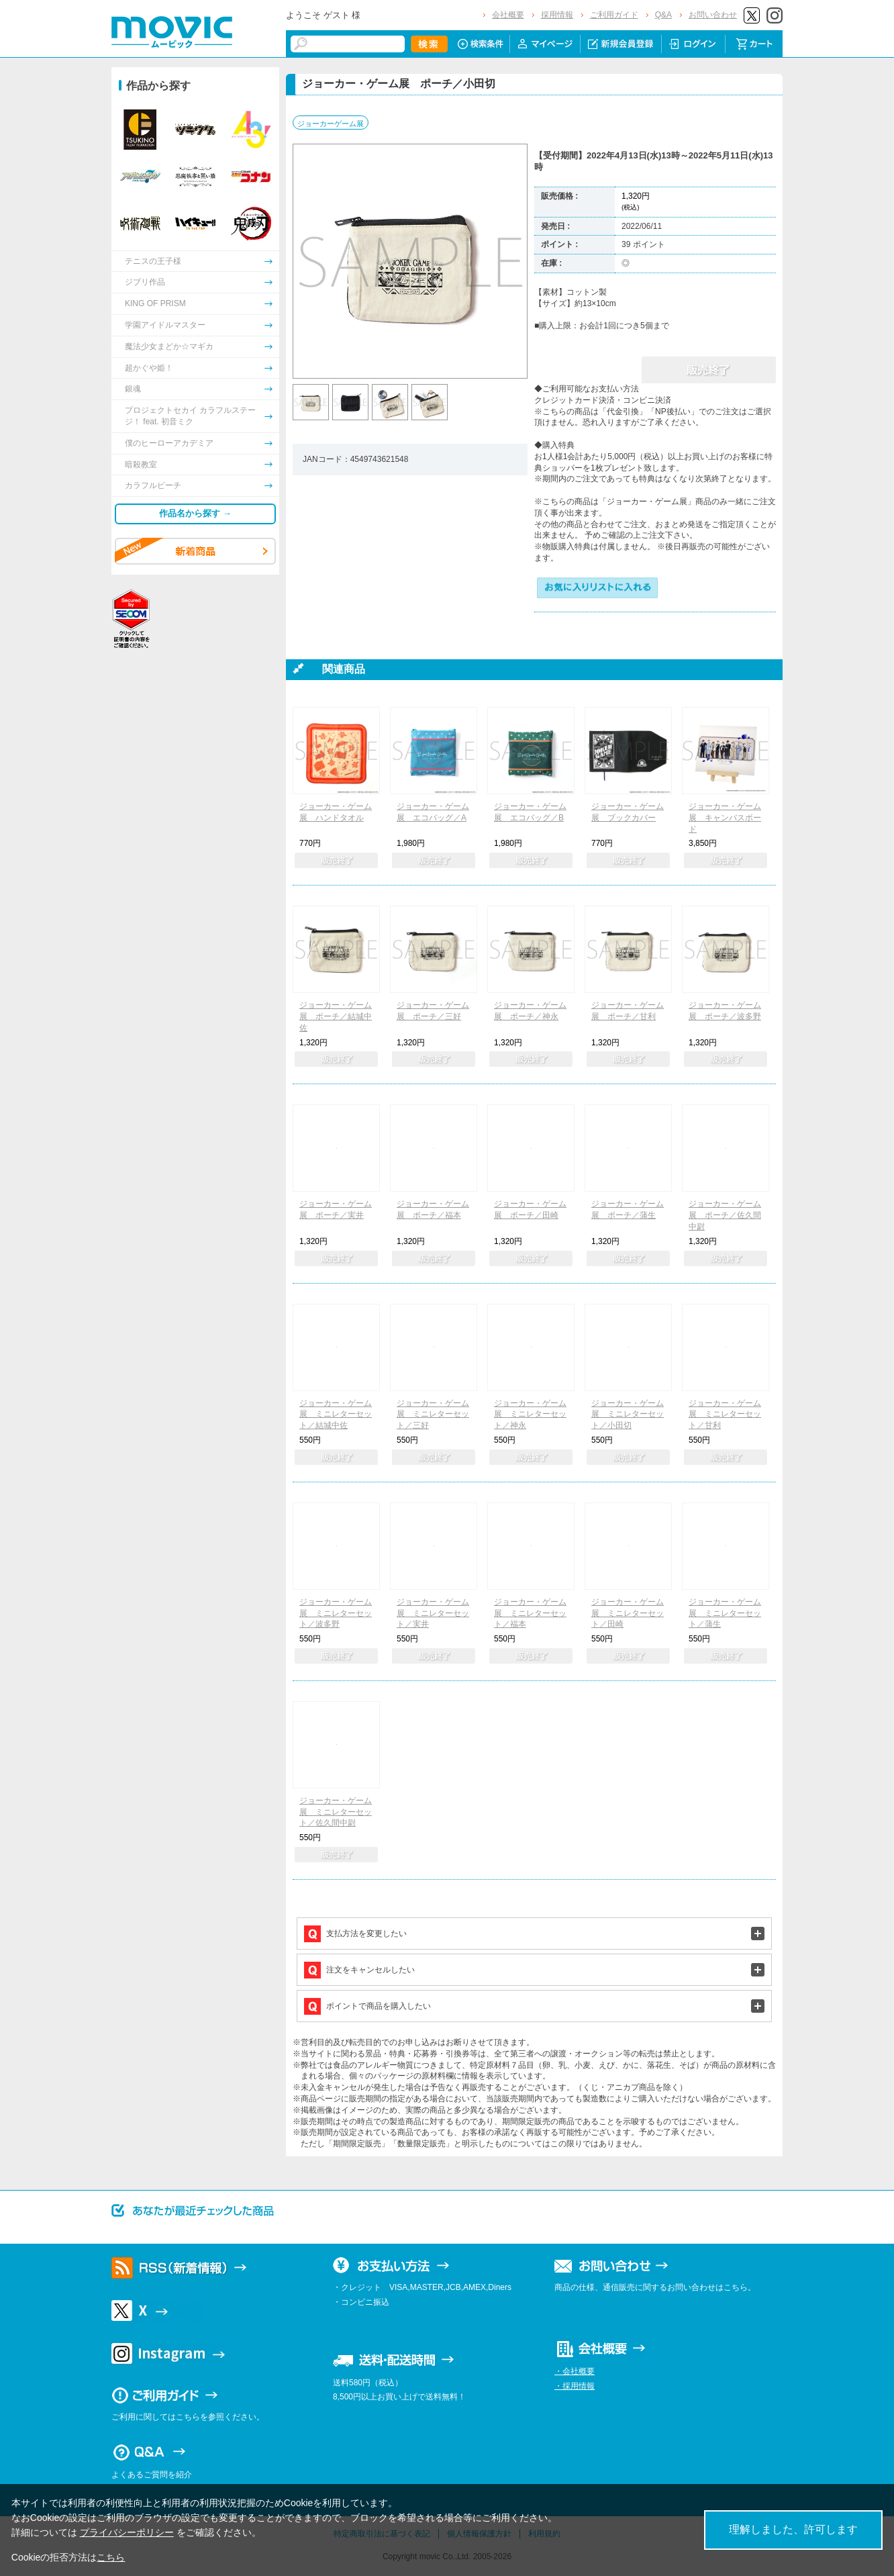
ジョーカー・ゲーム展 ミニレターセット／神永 (530, 1414)
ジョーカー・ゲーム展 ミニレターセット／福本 (530, 1613)
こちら (111, 2557)
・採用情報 (574, 2386)
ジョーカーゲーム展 (330, 124)
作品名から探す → (195, 513)
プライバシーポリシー (127, 2532)
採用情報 (557, 14)
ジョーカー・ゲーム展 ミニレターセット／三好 (433, 1414)
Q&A (663, 14)
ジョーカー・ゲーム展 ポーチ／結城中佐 (335, 1016)
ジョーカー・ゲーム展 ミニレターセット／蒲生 (725, 1613)
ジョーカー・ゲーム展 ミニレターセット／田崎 (627, 1613)
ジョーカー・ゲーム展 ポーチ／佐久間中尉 (725, 1215)
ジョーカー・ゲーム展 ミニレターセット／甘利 (725, 1414)
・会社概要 (574, 2371)
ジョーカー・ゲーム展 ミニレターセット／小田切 (627, 1414)
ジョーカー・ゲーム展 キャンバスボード (725, 818)
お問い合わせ (713, 14)
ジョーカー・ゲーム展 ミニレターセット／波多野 (335, 1613)
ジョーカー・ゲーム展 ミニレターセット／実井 (433, 1613)
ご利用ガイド (614, 14)
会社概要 (508, 14)
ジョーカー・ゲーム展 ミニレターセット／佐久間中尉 (335, 1812)
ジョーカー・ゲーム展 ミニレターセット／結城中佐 (335, 1414)
